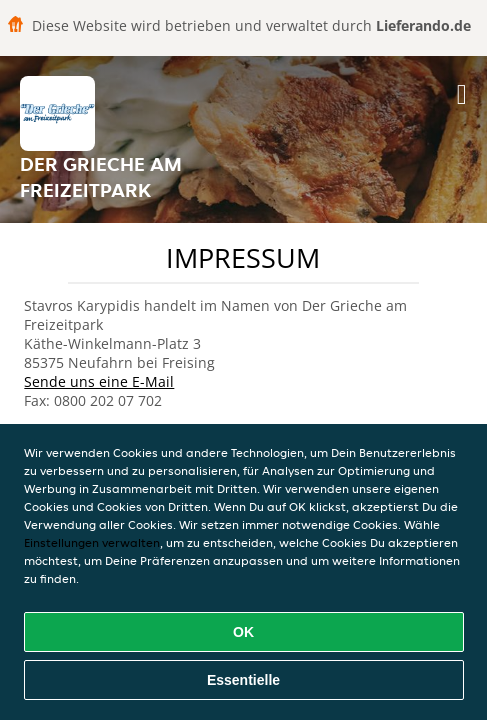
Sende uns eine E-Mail (99, 381)
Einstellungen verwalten (92, 542)
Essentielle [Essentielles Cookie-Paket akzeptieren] (243, 680)
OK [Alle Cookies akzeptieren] (243, 632)
